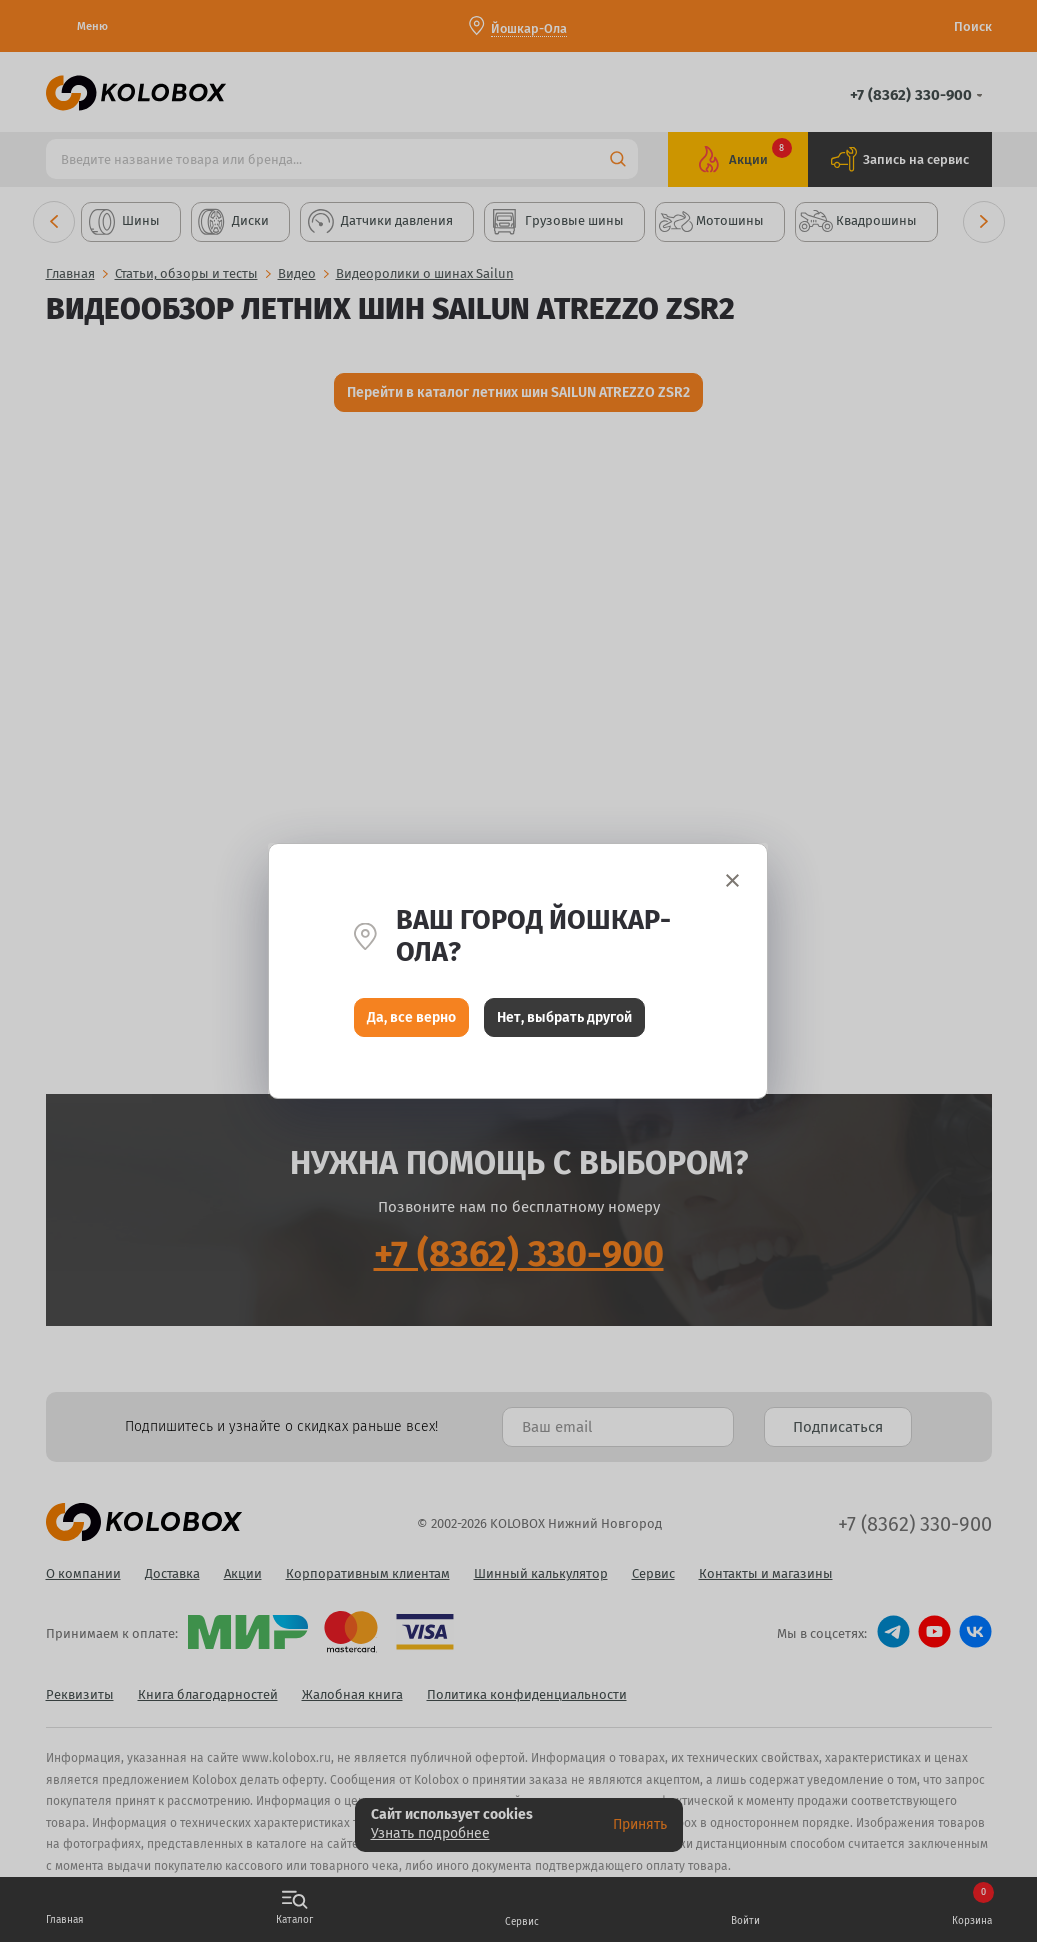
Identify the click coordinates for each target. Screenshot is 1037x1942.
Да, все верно (411, 1017)
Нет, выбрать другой (564, 1017)
